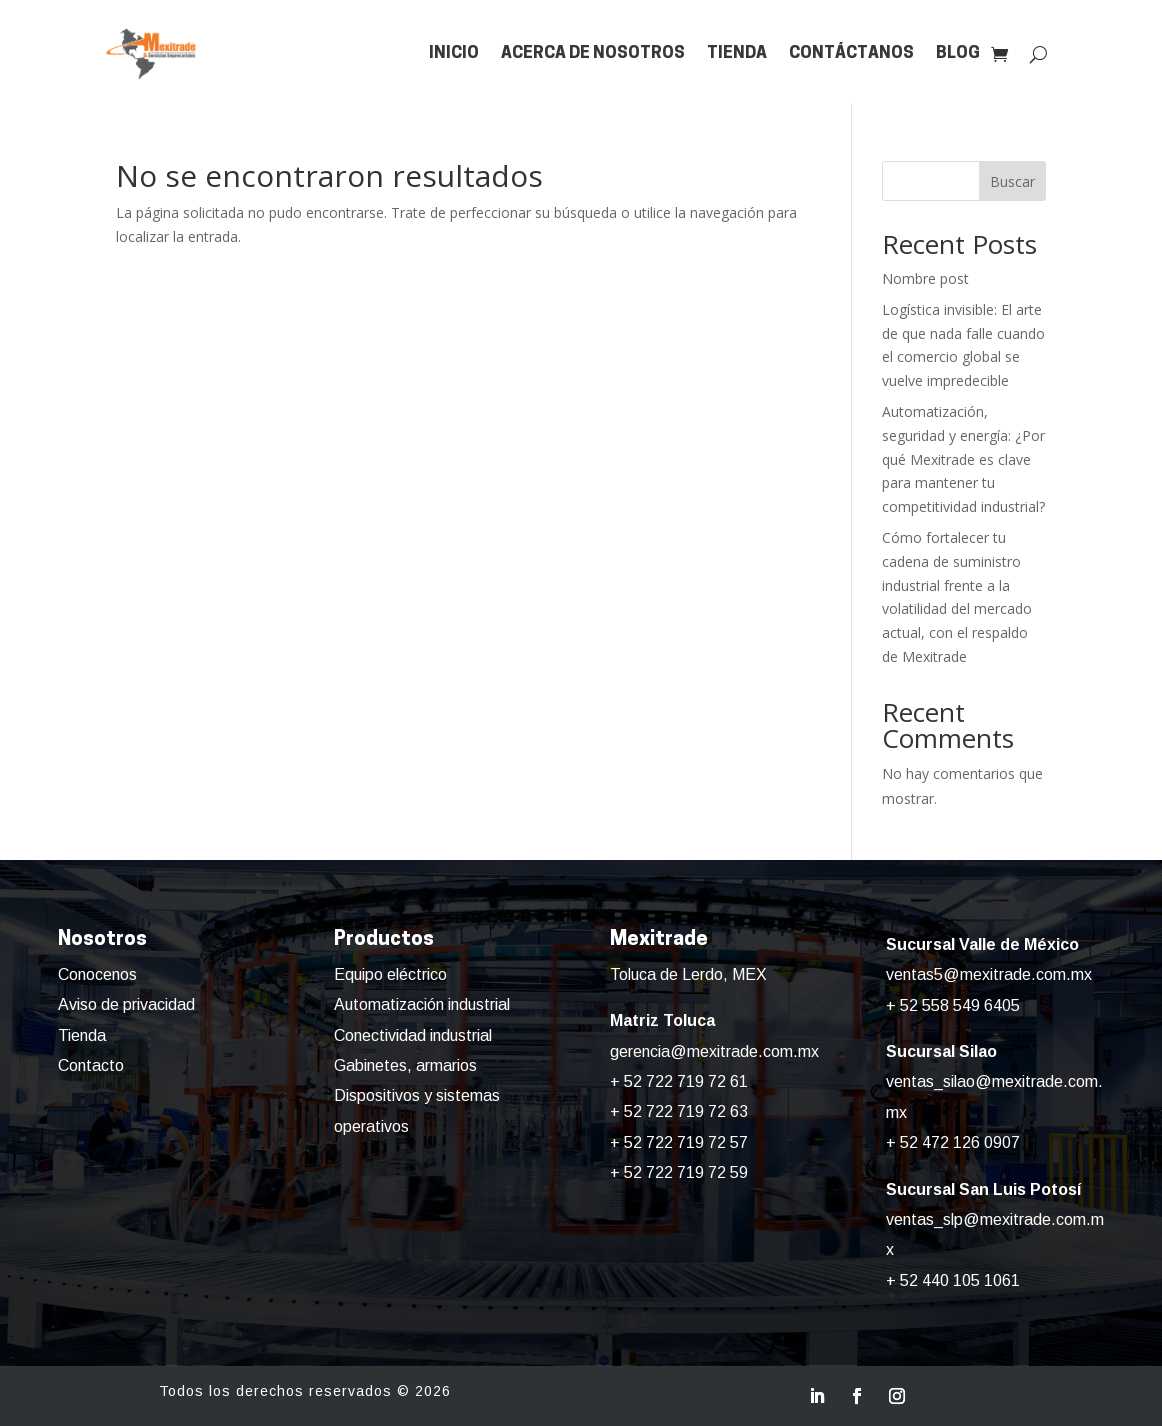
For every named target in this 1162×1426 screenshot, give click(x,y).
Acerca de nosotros (593, 53)
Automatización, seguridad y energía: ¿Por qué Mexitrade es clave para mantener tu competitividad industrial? (963, 459)
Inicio (454, 53)
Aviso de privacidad (126, 1004)
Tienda (737, 53)
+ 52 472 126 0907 (953, 1142)
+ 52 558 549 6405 (953, 1005)
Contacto (91, 1065)
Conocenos (97, 974)
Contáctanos (851, 53)
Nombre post (925, 278)
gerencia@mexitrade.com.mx (714, 1051)
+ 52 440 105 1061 (953, 1280)
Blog (958, 53)
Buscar (1012, 181)
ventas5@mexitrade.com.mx (989, 974)
